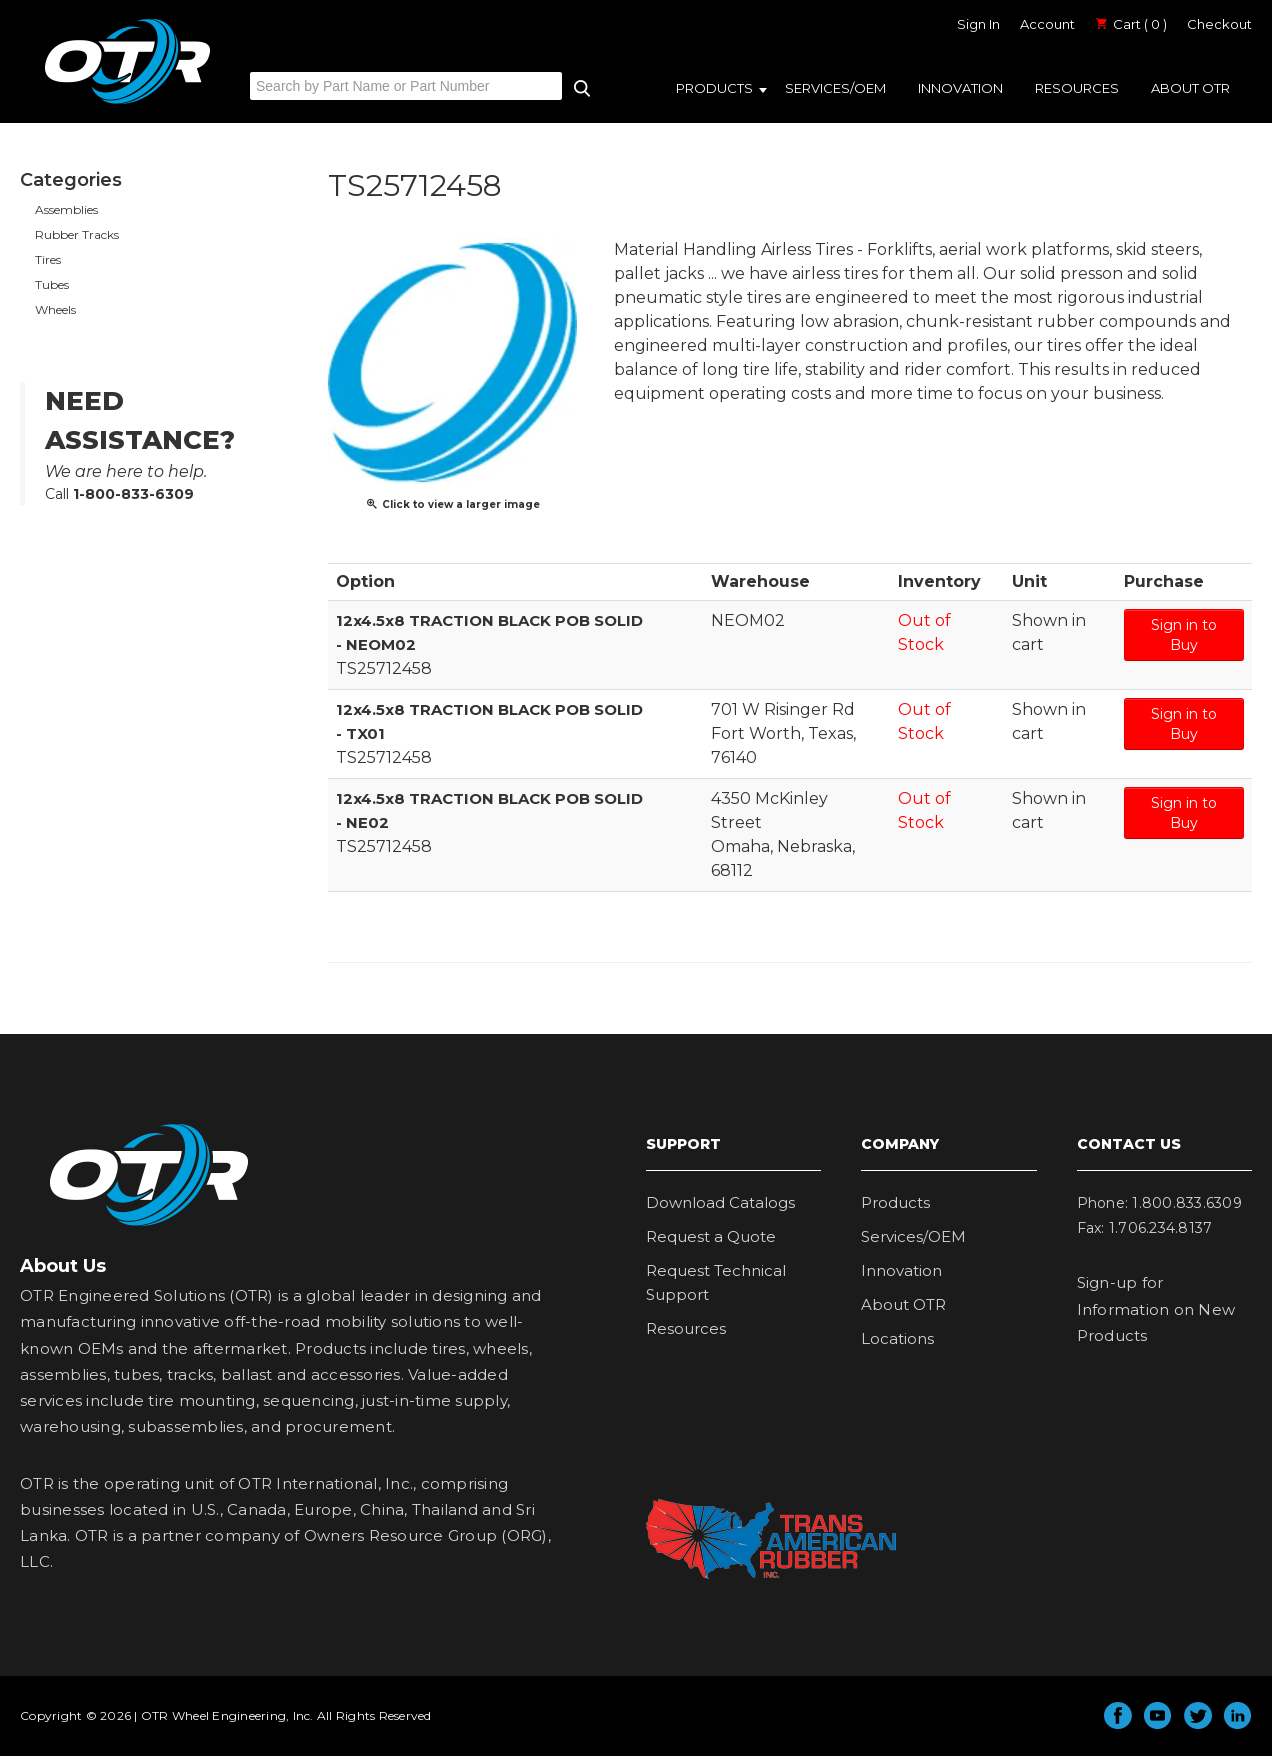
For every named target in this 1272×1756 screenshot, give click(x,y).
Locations (897, 1338)
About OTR (1190, 88)
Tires (48, 259)
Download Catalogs (720, 1202)
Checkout (1219, 24)
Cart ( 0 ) (1131, 24)
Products (714, 88)
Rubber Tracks (77, 234)
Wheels (55, 309)
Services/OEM (835, 88)
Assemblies (66, 209)
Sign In (978, 24)
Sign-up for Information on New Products (1156, 1309)
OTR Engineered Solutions (127, 103)
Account (1047, 24)
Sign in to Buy (1184, 635)
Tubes (52, 284)
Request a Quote (711, 1236)
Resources (1077, 88)
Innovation (960, 88)
